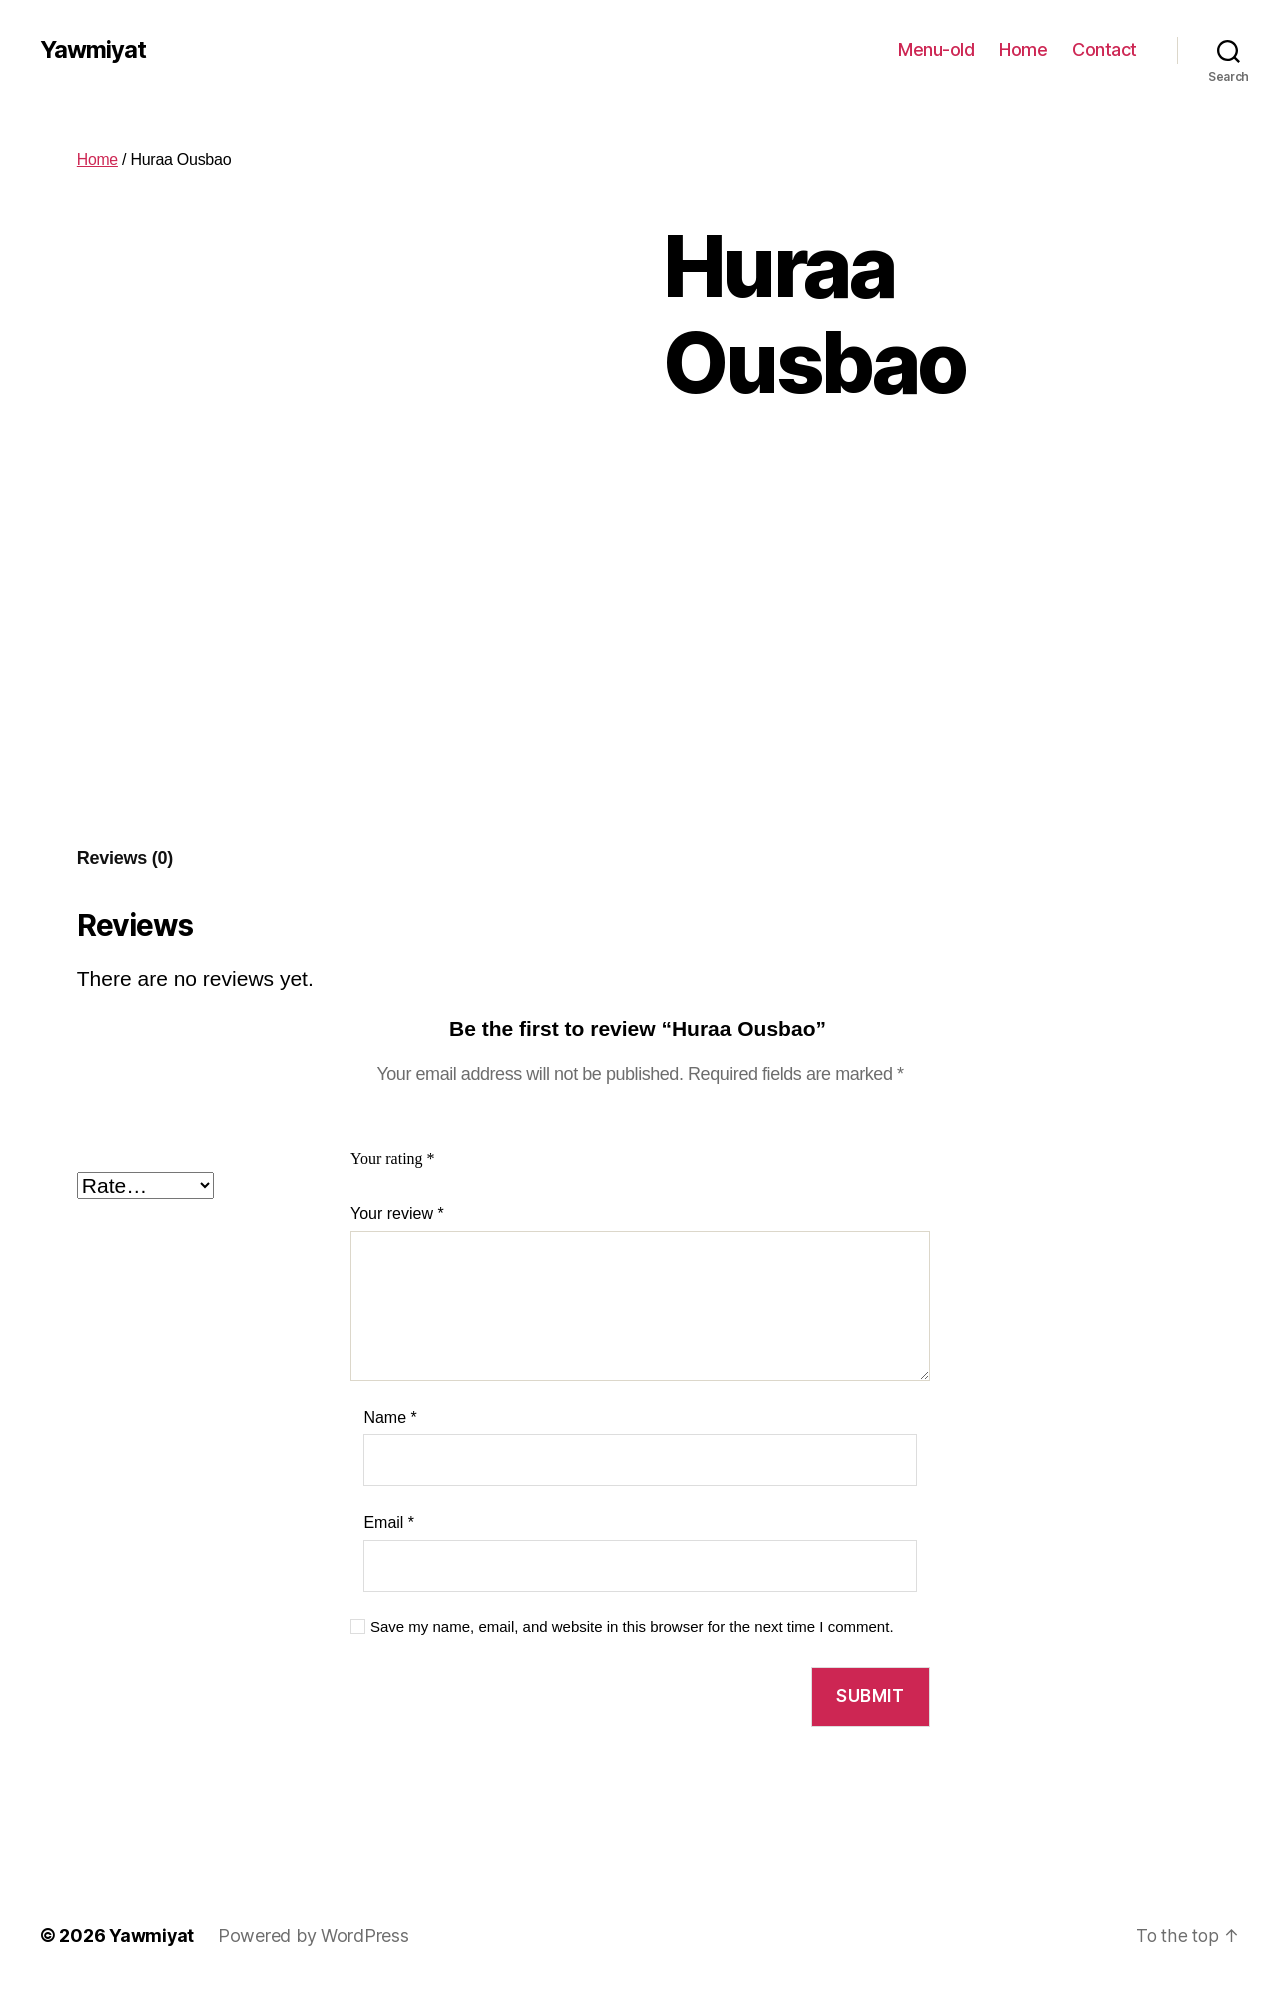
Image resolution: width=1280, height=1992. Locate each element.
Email (388, 1522)
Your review (397, 1213)
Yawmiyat (93, 50)
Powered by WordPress (314, 1935)
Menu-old (936, 49)
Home (1023, 49)
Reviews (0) (125, 858)
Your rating (392, 1159)
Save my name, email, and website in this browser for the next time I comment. (632, 1626)
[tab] (125, 858)
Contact (1104, 49)
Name (389, 1417)
